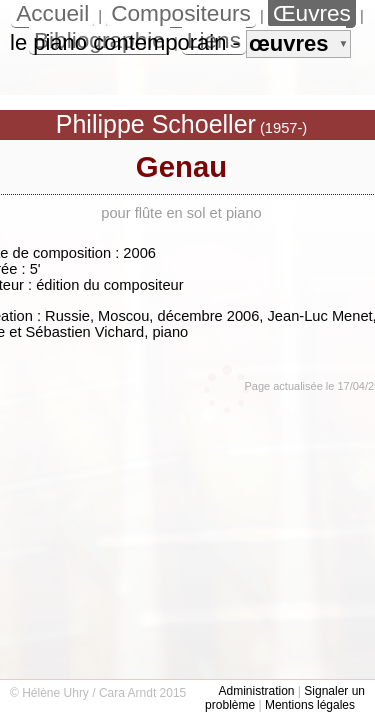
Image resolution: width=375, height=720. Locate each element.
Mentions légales (310, 705)
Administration (256, 691)
